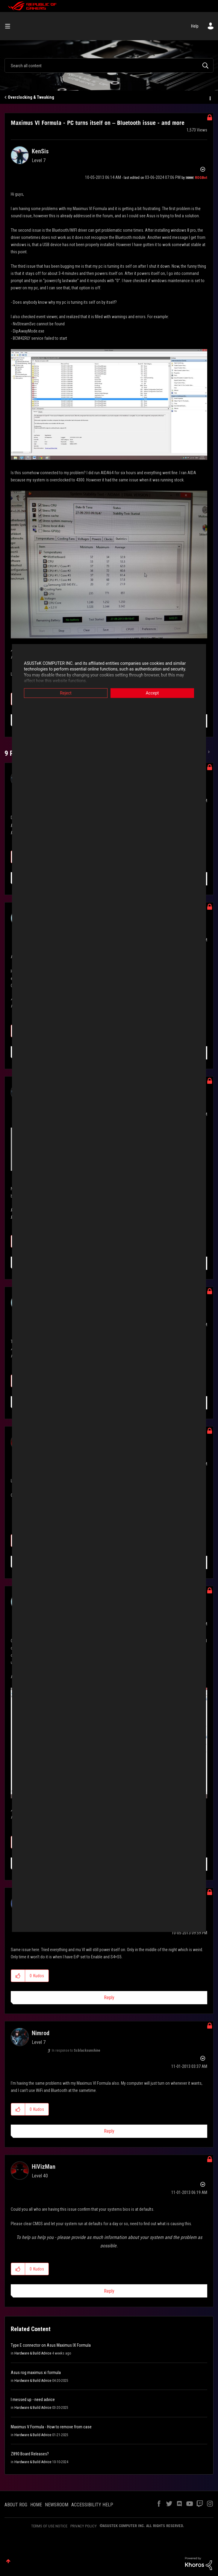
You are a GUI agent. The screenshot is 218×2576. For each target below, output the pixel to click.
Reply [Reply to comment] (109, 1997)
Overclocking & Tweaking (31, 97)
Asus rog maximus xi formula (36, 2372)
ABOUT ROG (15, 2505)
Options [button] (210, 97)
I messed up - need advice (33, 2399)
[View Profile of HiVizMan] (43, 2166)
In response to (76, 2050)
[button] (109, 404)
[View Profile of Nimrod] (40, 2033)
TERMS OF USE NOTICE (49, 2526)
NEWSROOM (56, 2505)
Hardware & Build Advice (32, 2353)
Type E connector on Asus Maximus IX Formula (51, 2345)
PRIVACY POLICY (83, 2526)
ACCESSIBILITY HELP (92, 2505)
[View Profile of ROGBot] (201, 178)
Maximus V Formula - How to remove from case (51, 2426)
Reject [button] (66, 693)
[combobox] (109, 65)
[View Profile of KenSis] (40, 151)
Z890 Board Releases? (30, 2453)
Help (195, 26)
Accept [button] (152, 693)
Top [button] (8, 2561)
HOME (36, 2505)
